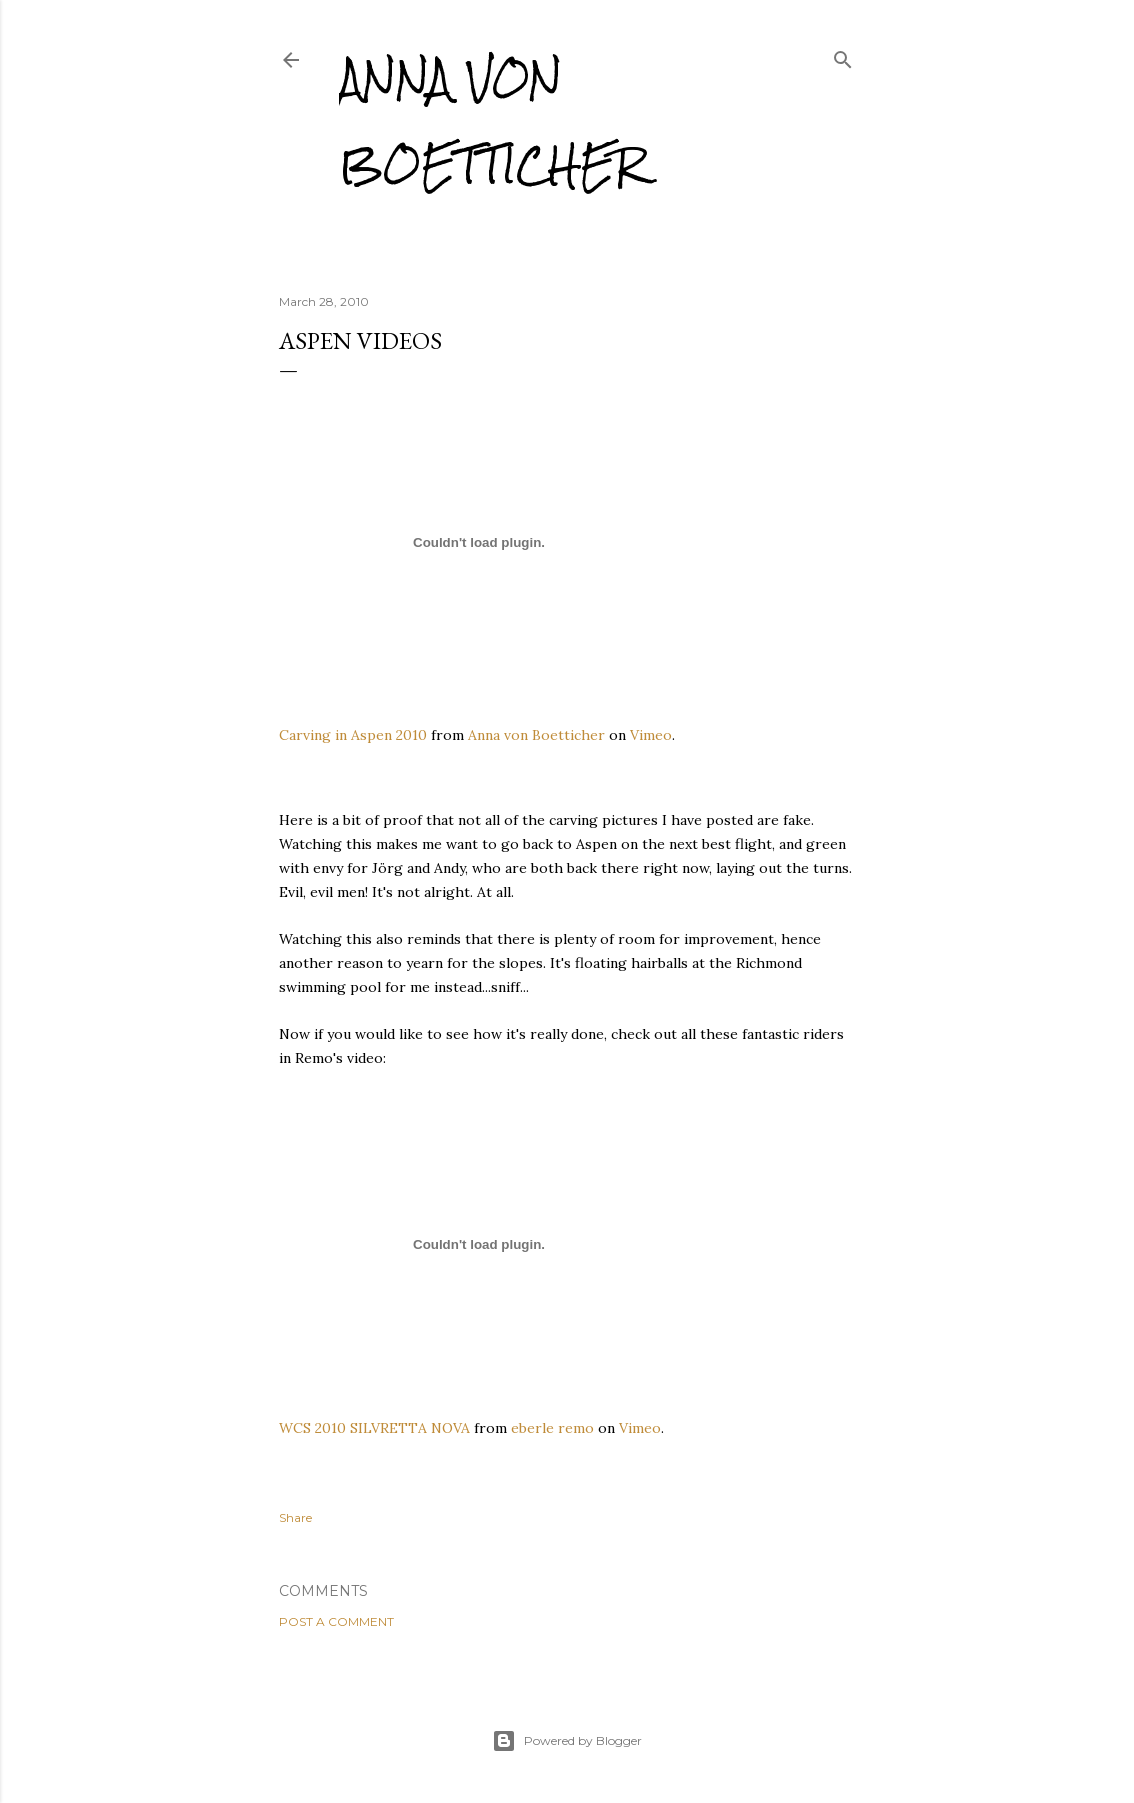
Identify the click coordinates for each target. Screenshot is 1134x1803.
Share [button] (295, 1517)
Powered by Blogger (567, 1741)
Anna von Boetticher (492, 121)
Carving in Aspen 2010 (353, 735)
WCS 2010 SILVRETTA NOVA (374, 1428)
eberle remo (552, 1428)
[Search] (843, 55)
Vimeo (651, 735)
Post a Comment (336, 1621)
